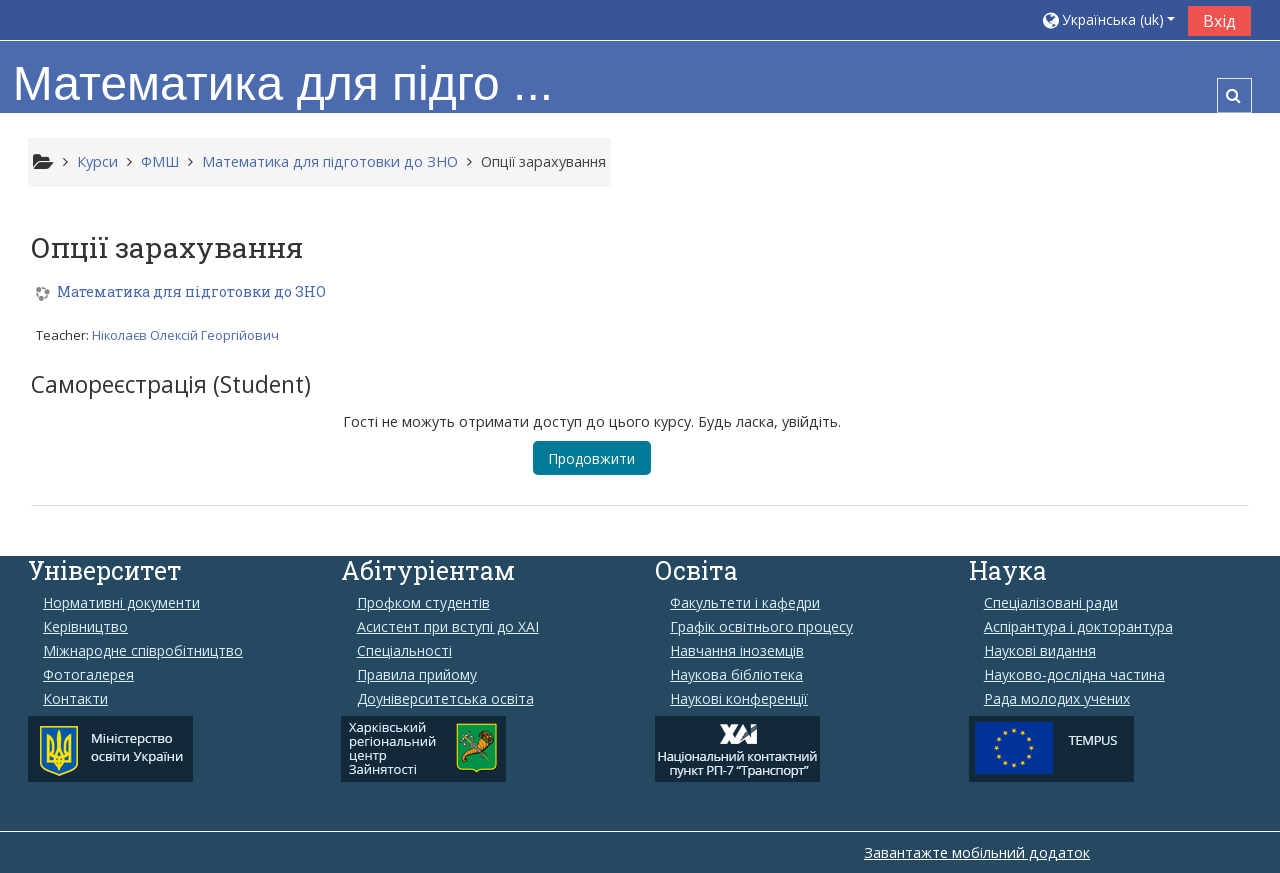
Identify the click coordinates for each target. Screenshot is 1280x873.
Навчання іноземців (737, 651)
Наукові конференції (739, 699)
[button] (1108, 19)
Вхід (1219, 21)
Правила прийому (417, 675)
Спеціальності (404, 651)
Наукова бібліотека (736, 675)
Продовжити (592, 461)
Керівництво (85, 627)
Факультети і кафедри (745, 603)
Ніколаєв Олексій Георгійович (186, 339)
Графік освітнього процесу (761, 627)
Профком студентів (423, 603)
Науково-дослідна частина (1074, 675)
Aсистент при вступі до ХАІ (448, 627)
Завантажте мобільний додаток (977, 852)
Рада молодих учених (1057, 699)
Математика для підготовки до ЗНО (192, 296)
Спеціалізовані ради (1051, 603)
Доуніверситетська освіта (445, 699)
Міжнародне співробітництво (143, 651)
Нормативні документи (121, 603)
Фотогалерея (88, 675)
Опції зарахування (543, 161)
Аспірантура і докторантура (1078, 627)
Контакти (75, 699)
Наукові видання (1040, 651)
